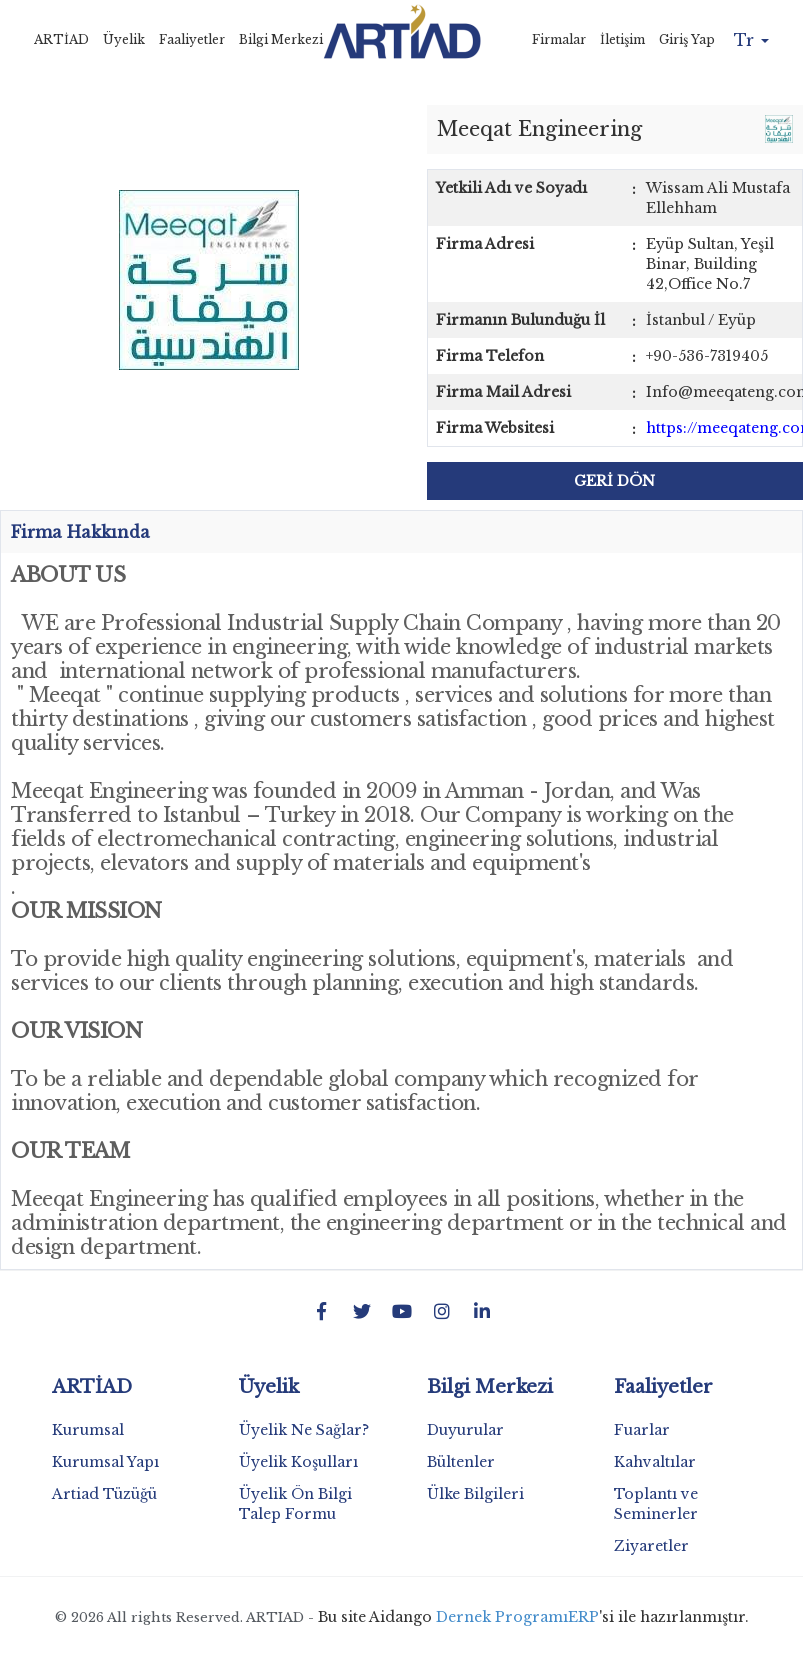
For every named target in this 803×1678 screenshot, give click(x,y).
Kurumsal (88, 1430)
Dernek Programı (502, 1617)
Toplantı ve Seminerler (656, 1504)
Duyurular (465, 1430)
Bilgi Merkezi (281, 39)
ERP (583, 1617)
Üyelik (124, 39)
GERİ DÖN (614, 481)
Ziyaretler (651, 1546)
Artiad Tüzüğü (104, 1494)
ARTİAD (61, 39)
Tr (751, 40)
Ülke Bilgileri (475, 1494)
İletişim (622, 39)
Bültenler (461, 1462)
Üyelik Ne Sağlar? (304, 1430)
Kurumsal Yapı (105, 1462)
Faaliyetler (192, 39)
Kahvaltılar (655, 1462)
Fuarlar (642, 1430)
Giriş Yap (687, 39)
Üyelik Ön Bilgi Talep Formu (295, 1504)
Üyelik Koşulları (298, 1462)
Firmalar (559, 39)
